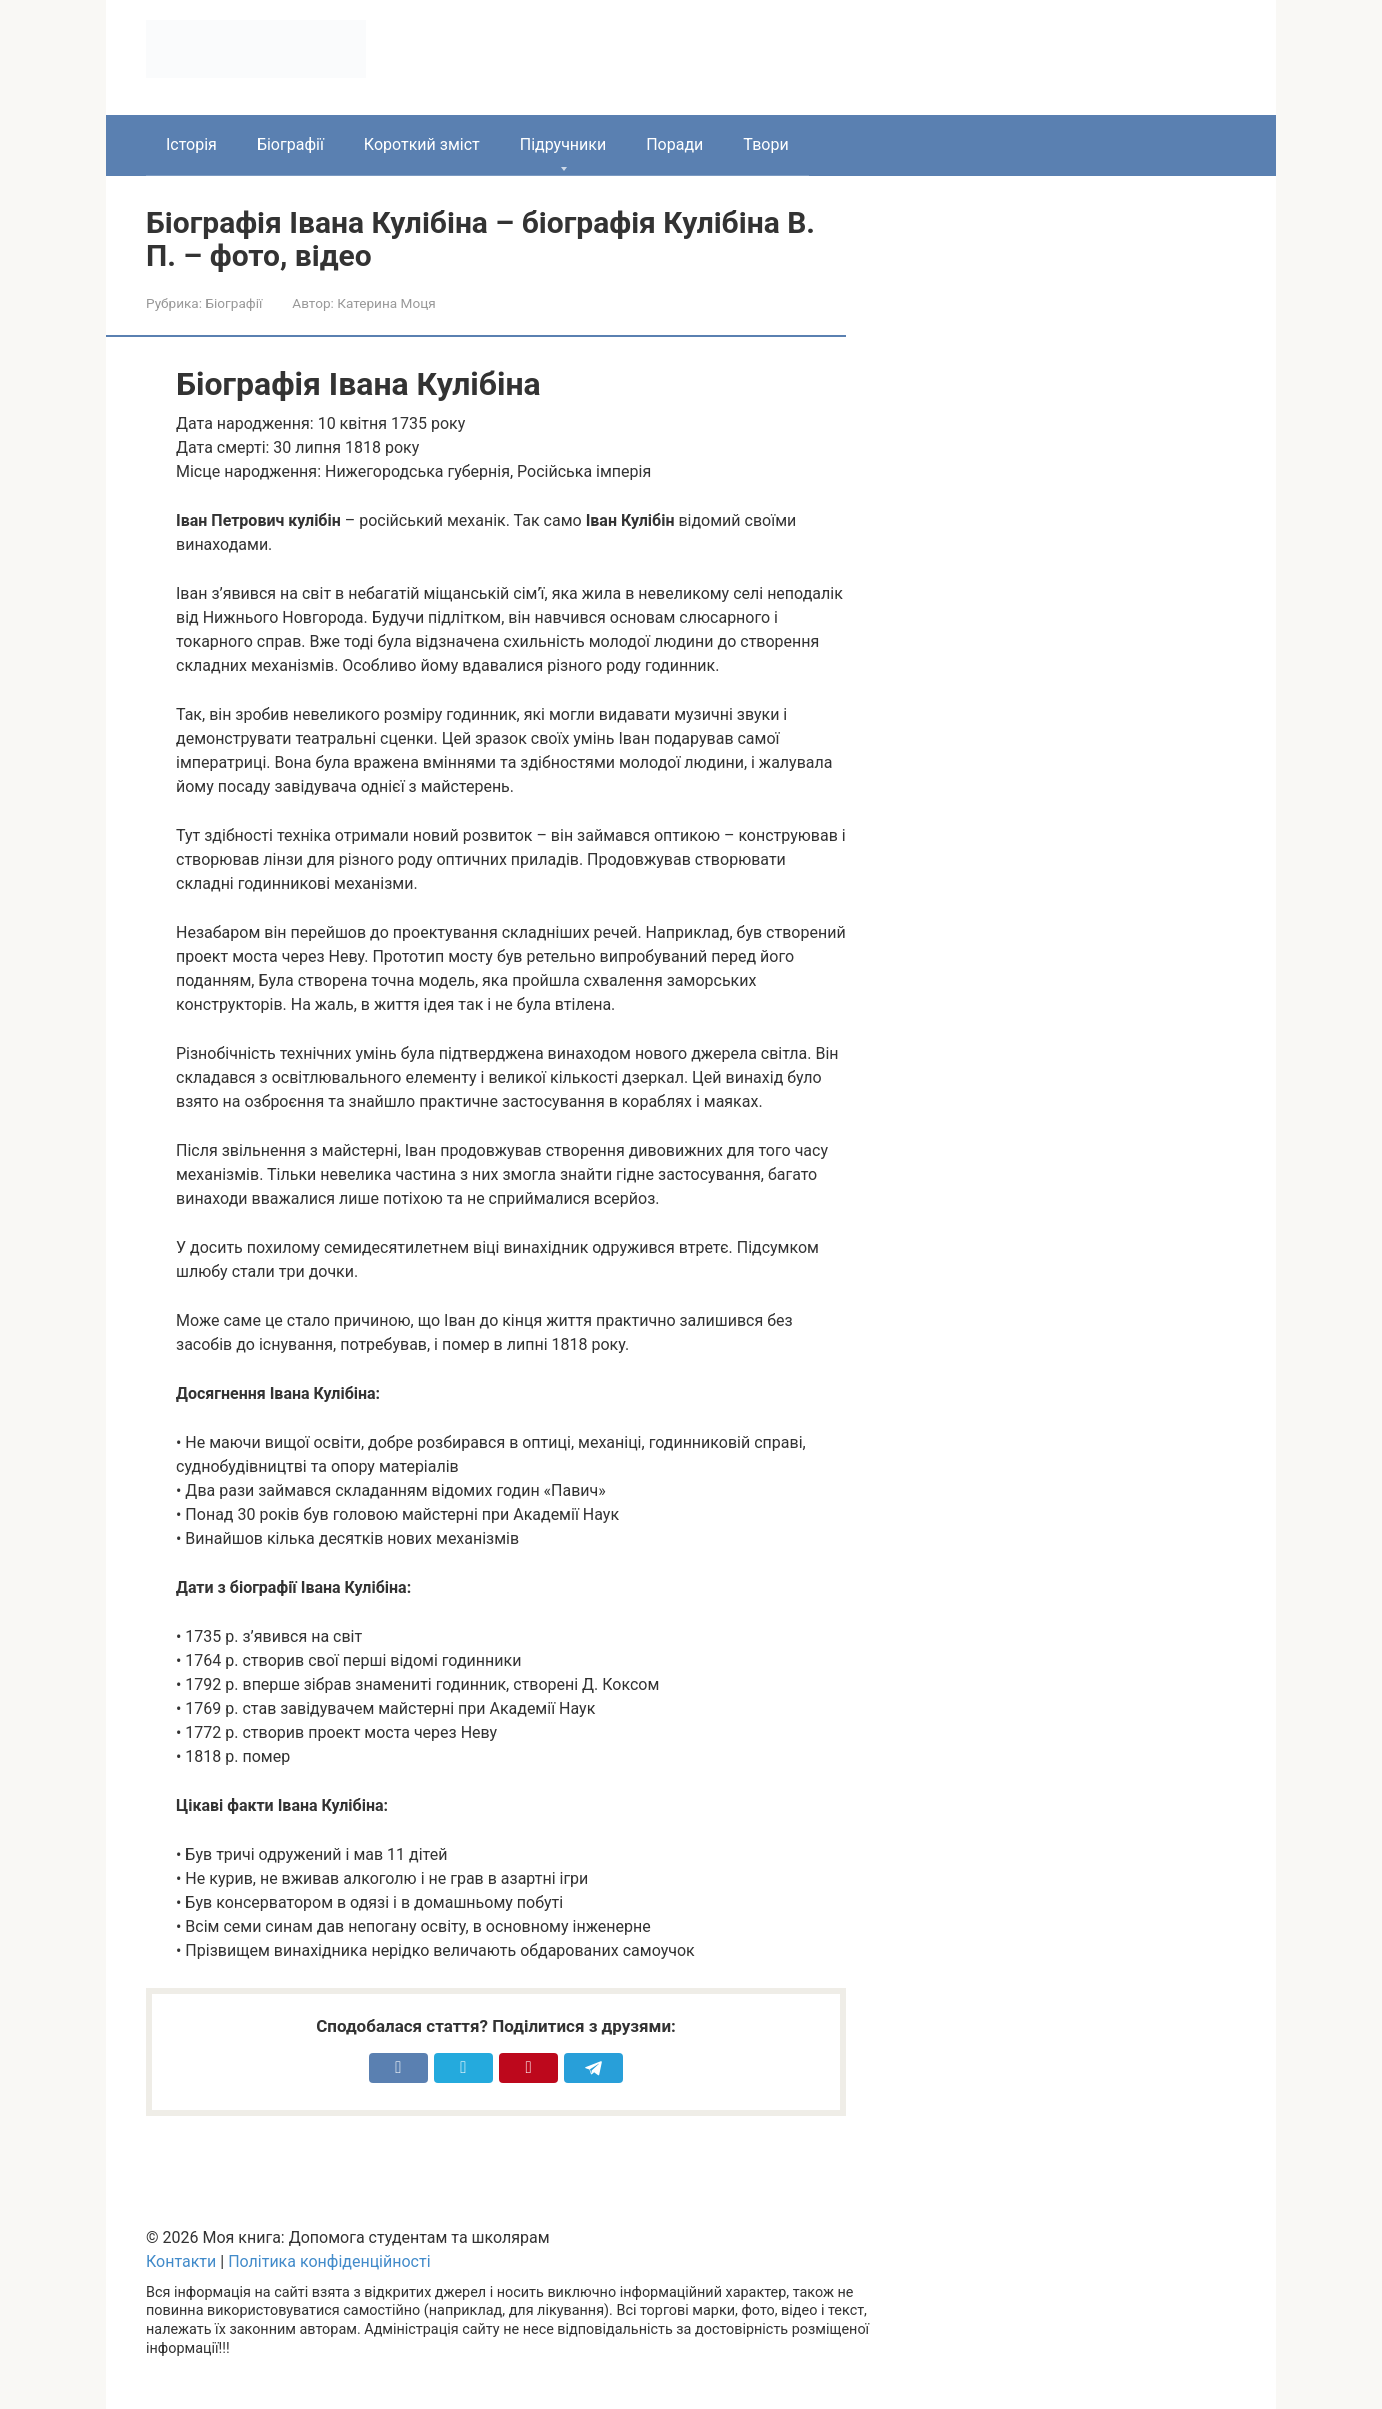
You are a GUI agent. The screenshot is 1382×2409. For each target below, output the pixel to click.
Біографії (290, 144)
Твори (765, 144)
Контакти (181, 2261)
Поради (674, 144)
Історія (191, 144)
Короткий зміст (422, 144)
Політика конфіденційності (329, 2261)
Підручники (563, 144)
